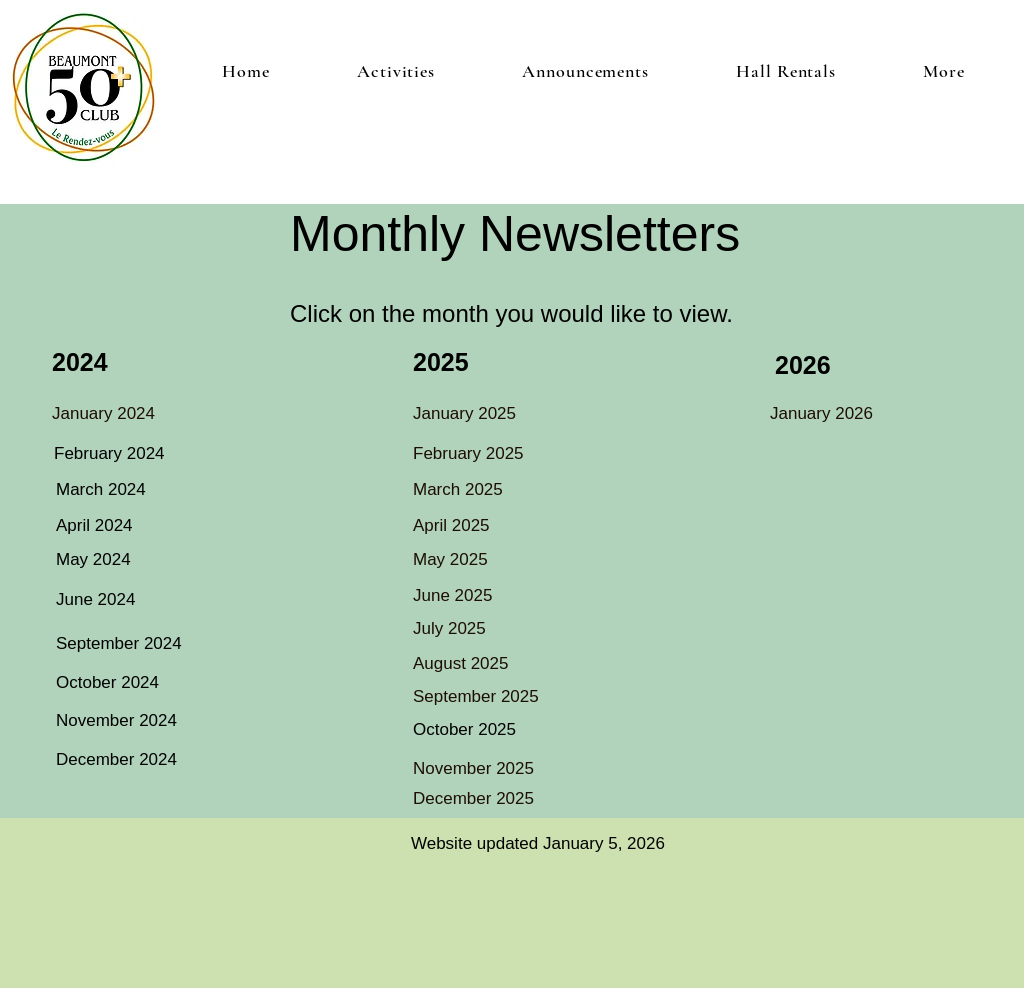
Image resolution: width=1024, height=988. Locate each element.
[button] (395, 71)
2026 (803, 365)
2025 (441, 362)
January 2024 (103, 413)
